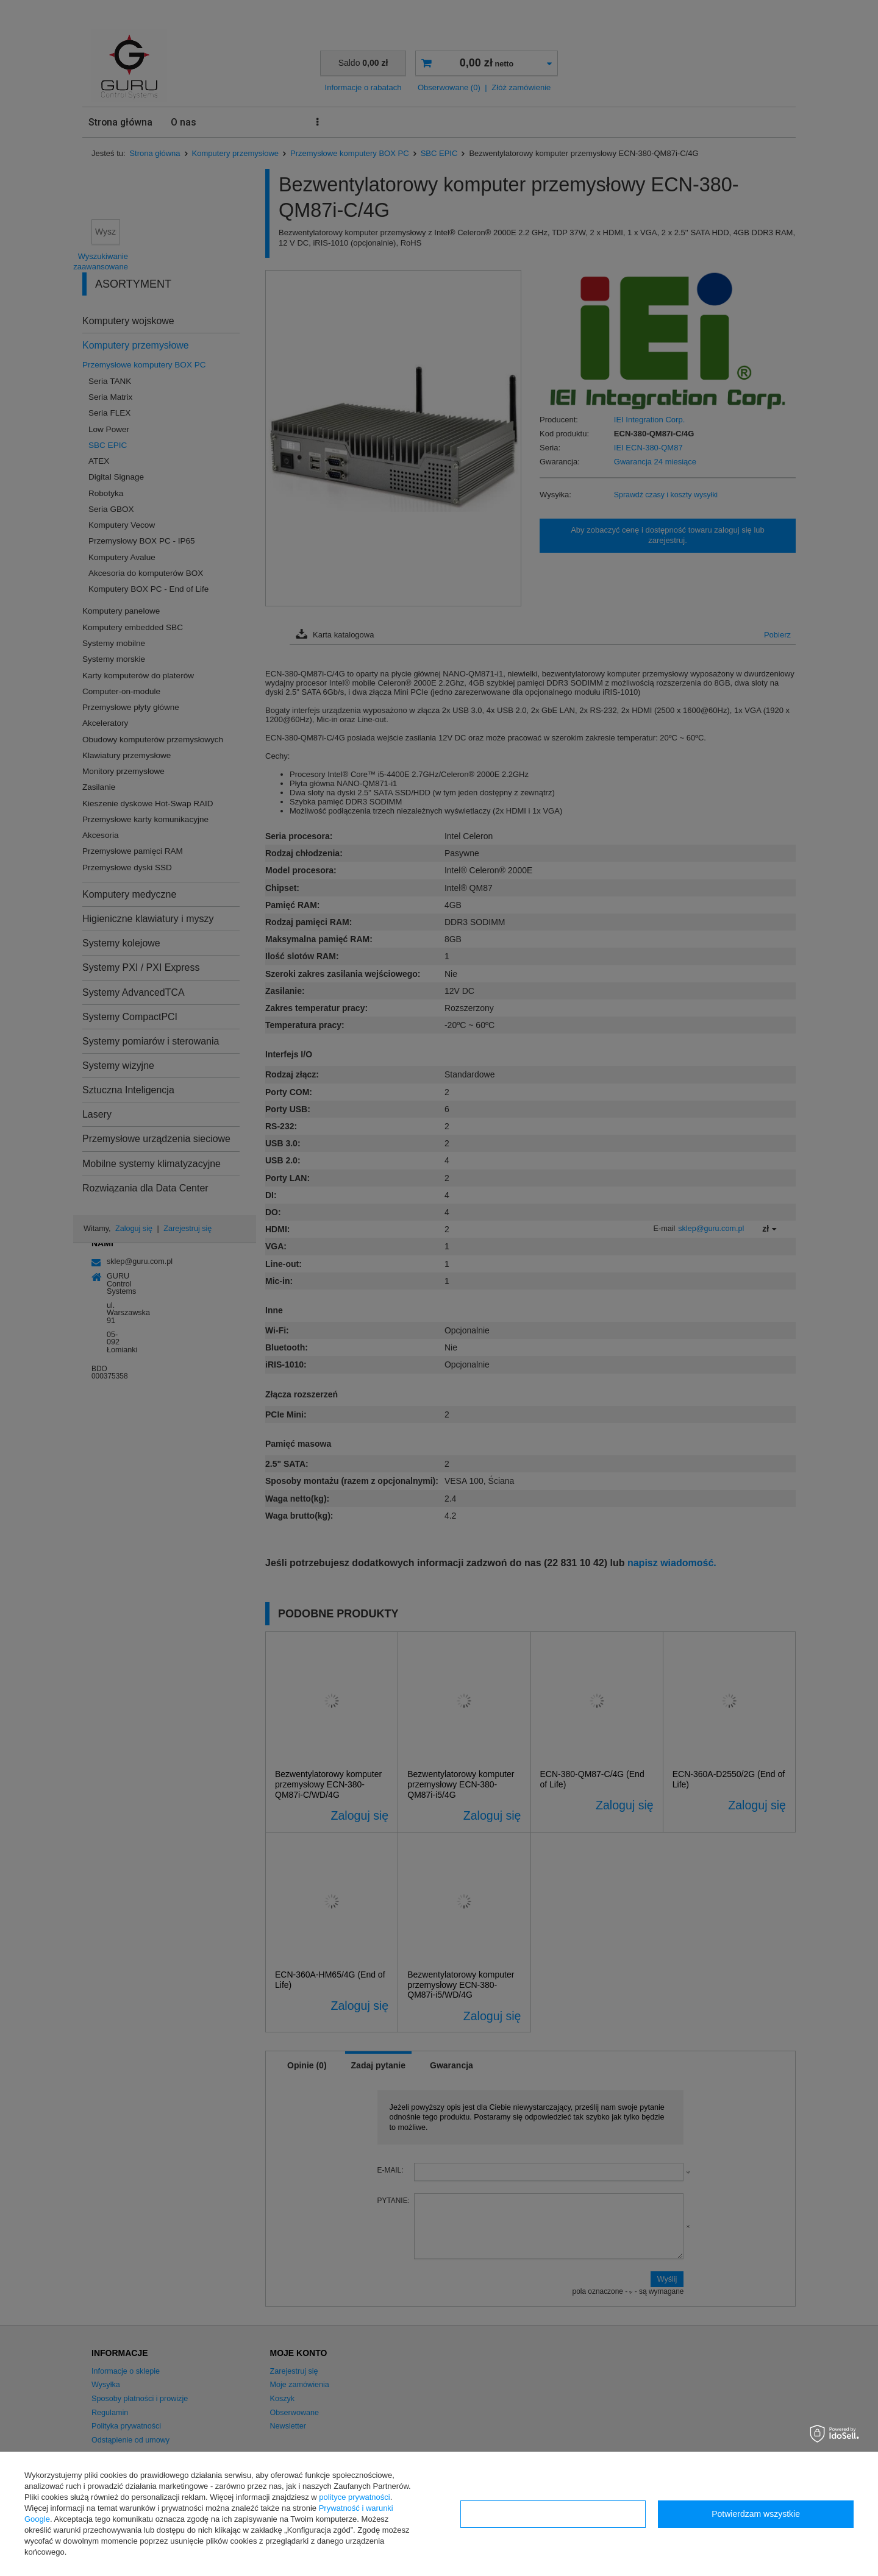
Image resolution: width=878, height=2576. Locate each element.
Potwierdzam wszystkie (756, 2514)
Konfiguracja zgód (553, 2514)
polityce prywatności (354, 2497)
